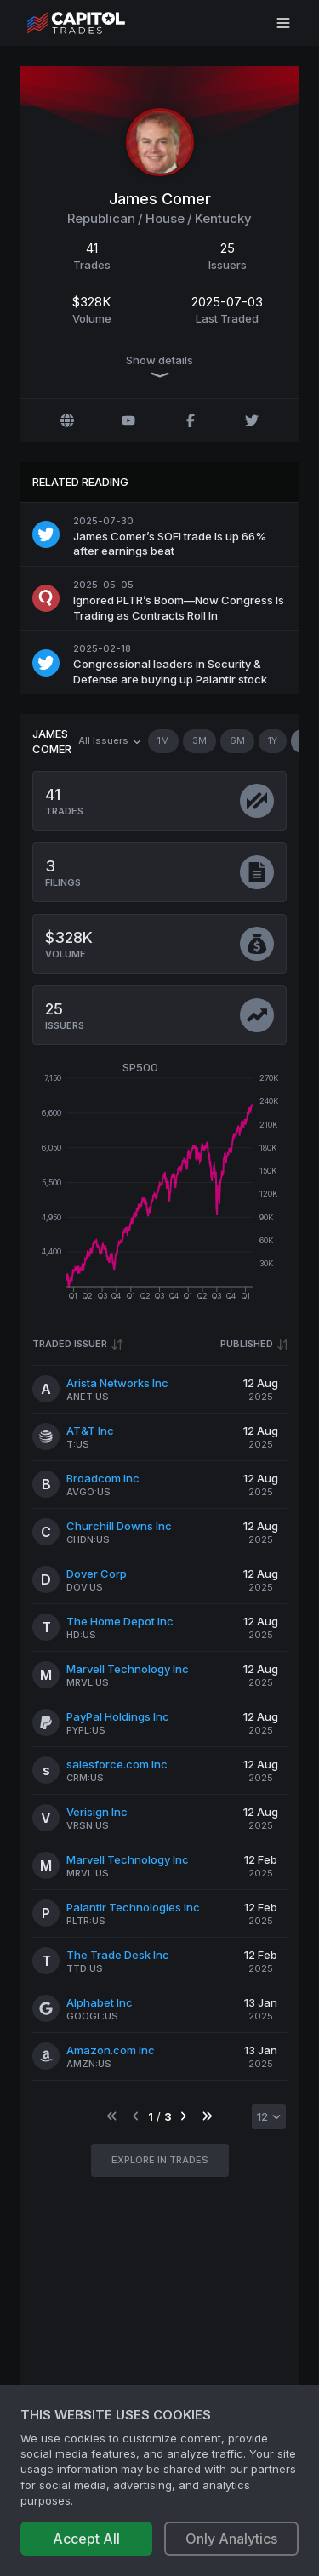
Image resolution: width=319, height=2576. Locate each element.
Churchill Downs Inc (119, 1526)
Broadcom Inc (103, 1478)
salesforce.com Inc (117, 1764)
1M (163, 741)
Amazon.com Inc (110, 2050)
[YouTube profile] (128, 420)
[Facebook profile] (190, 420)
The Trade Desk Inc (117, 1955)
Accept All (86, 2538)
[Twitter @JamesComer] (251, 420)
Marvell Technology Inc (127, 1669)
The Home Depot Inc (120, 1621)
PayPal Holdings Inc (117, 1716)
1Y (272, 741)
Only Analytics (231, 2538)
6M (237, 741)
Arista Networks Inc (117, 1383)
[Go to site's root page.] (94, 23)
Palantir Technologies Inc (133, 1907)
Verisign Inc (97, 1812)
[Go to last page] (207, 2116)
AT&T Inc (90, 1430)
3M (199, 741)
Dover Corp (96, 1573)
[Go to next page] (183, 2116)
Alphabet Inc (99, 2002)
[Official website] (67, 420)
